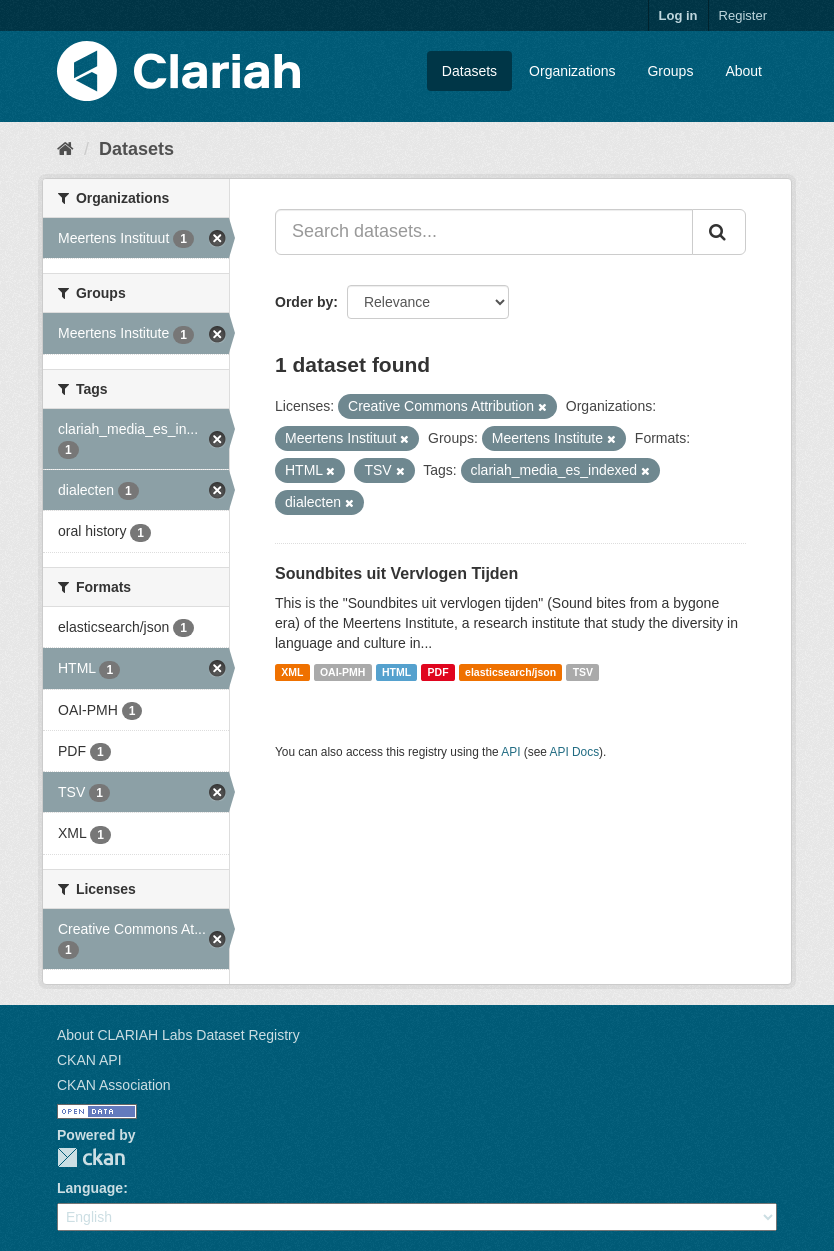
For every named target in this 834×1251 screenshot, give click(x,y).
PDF (438, 672)
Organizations (572, 71)
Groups (670, 71)
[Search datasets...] (484, 232)
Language (90, 1188)
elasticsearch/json (510, 672)
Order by (304, 302)
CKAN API (89, 1060)
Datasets (469, 71)
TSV (583, 672)
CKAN (91, 1157)
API (510, 752)
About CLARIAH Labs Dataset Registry (178, 1035)
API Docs (575, 752)
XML (292, 672)
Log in (678, 15)
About (743, 71)
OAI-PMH (343, 672)
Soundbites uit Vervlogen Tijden (396, 573)
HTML (396, 672)
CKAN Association (114, 1085)
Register (743, 15)
